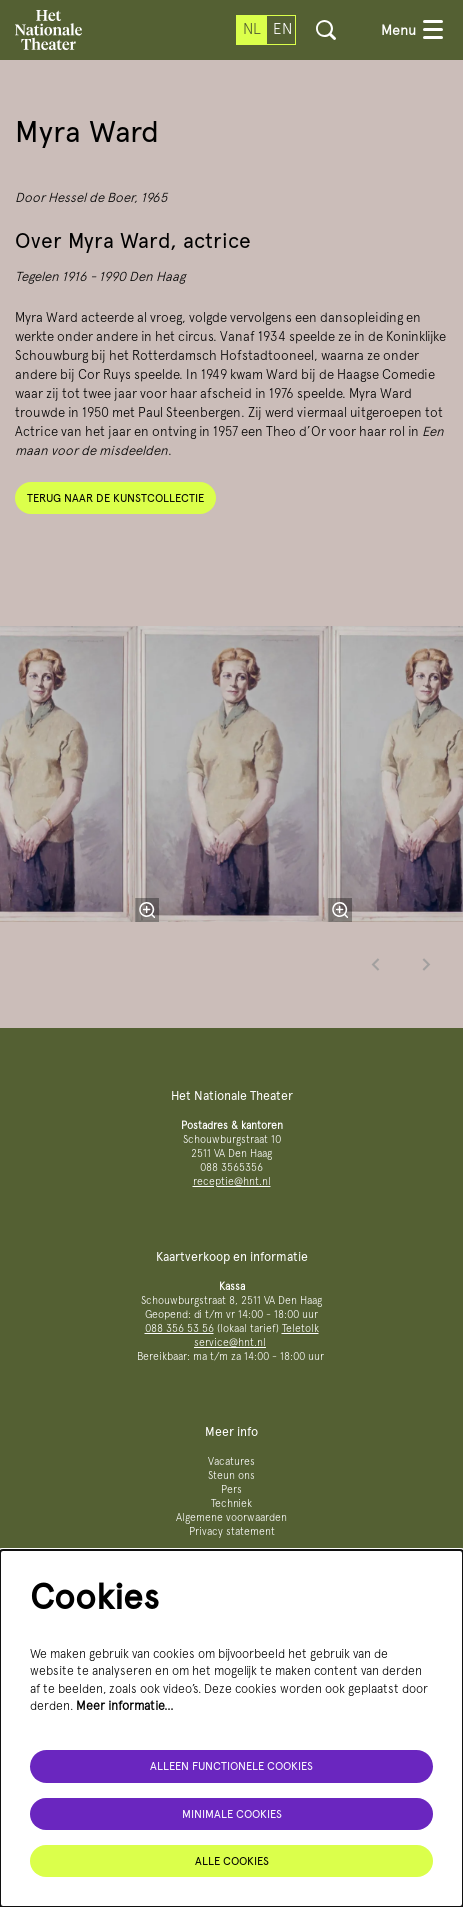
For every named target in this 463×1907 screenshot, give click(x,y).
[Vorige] (376, 964)
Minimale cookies (232, 1814)
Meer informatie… (125, 1705)
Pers (231, 1489)
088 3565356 (231, 1167)
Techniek (231, 1503)
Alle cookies (232, 1861)
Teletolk (300, 1328)
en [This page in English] (282, 29)
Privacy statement (232, 1531)
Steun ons (231, 1475)
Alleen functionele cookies (231, 1766)
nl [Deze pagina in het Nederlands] (252, 29)
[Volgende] (427, 964)
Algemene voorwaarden (231, 1517)
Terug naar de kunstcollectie (115, 498)
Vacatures (231, 1461)
